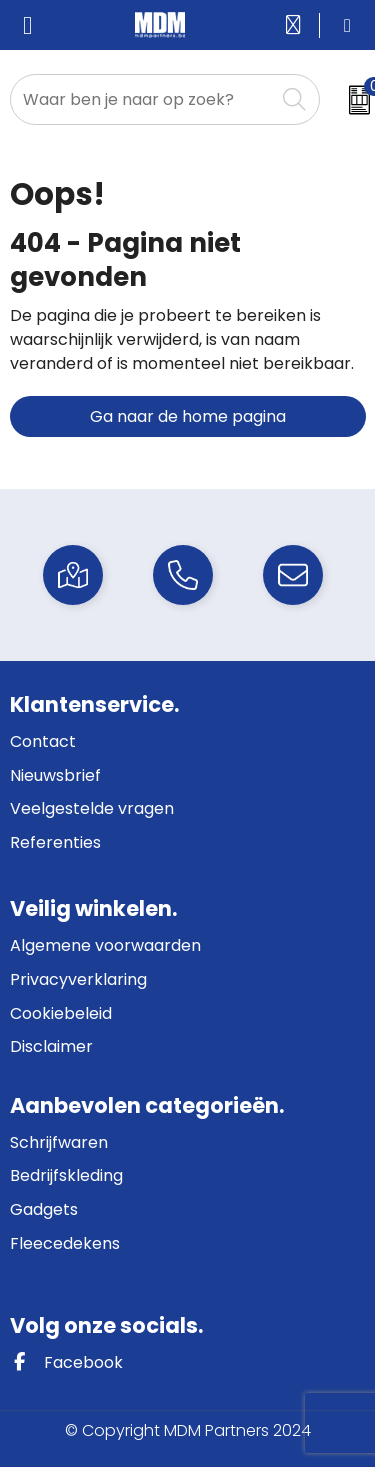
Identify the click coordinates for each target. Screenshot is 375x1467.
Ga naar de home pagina (188, 416)
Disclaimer (51, 1046)
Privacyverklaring (78, 979)
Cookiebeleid (61, 1013)
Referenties (55, 842)
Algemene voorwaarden (105, 945)
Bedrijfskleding (66, 1175)
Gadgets (44, 1209)
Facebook (66, 1362)
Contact (43, 741)
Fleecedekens (65, 1243)
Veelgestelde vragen (92, 808)
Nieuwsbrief (55, 775)
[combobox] (142, 99)
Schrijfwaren (59, 1142)
